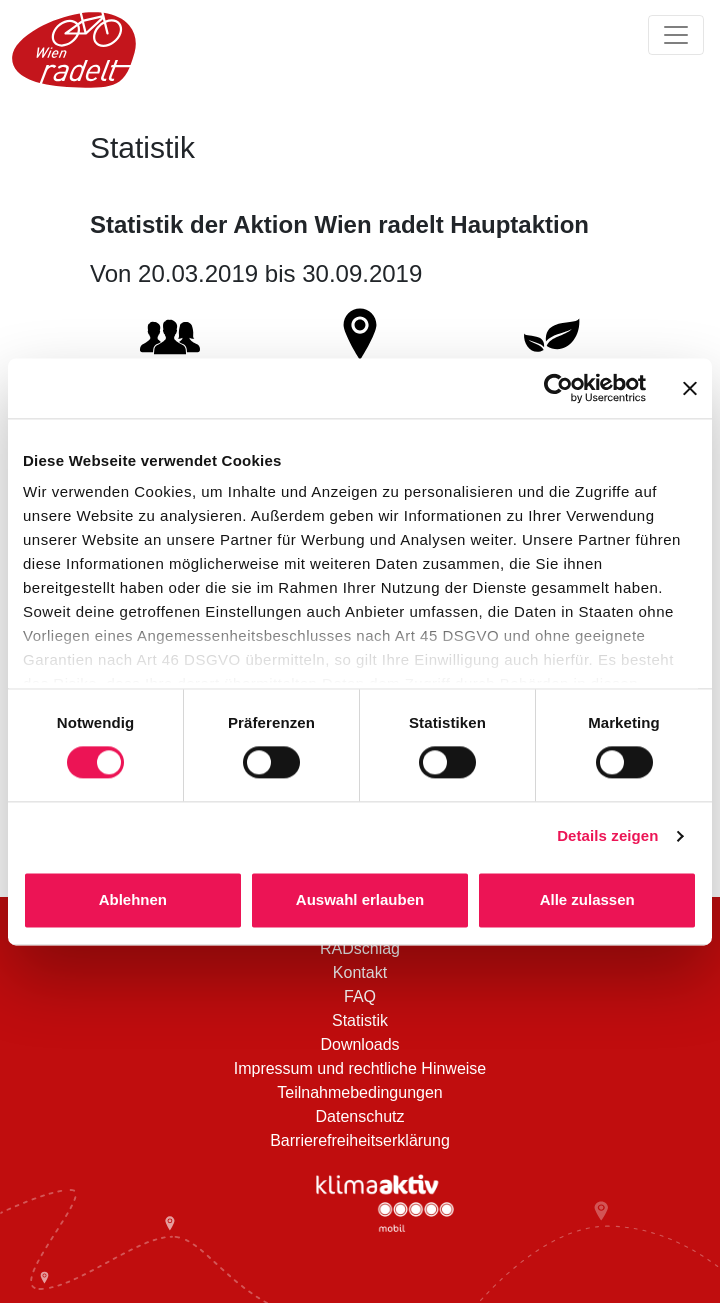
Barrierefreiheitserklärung (360, 1140)
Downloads (359, 1044)
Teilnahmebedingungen (359, 1092)
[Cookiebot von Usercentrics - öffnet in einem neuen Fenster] (558, 388)
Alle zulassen (587, 899)
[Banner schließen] (690, 388)
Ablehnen (133, 899)
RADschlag (360, 948)
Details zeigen (607, 836)
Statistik (360, 1020)
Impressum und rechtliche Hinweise (360, 1068)
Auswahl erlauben (360, 899)
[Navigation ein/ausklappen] (676, 35)
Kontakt (360, 972)
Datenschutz (360, 1116)
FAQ (360, 996)
